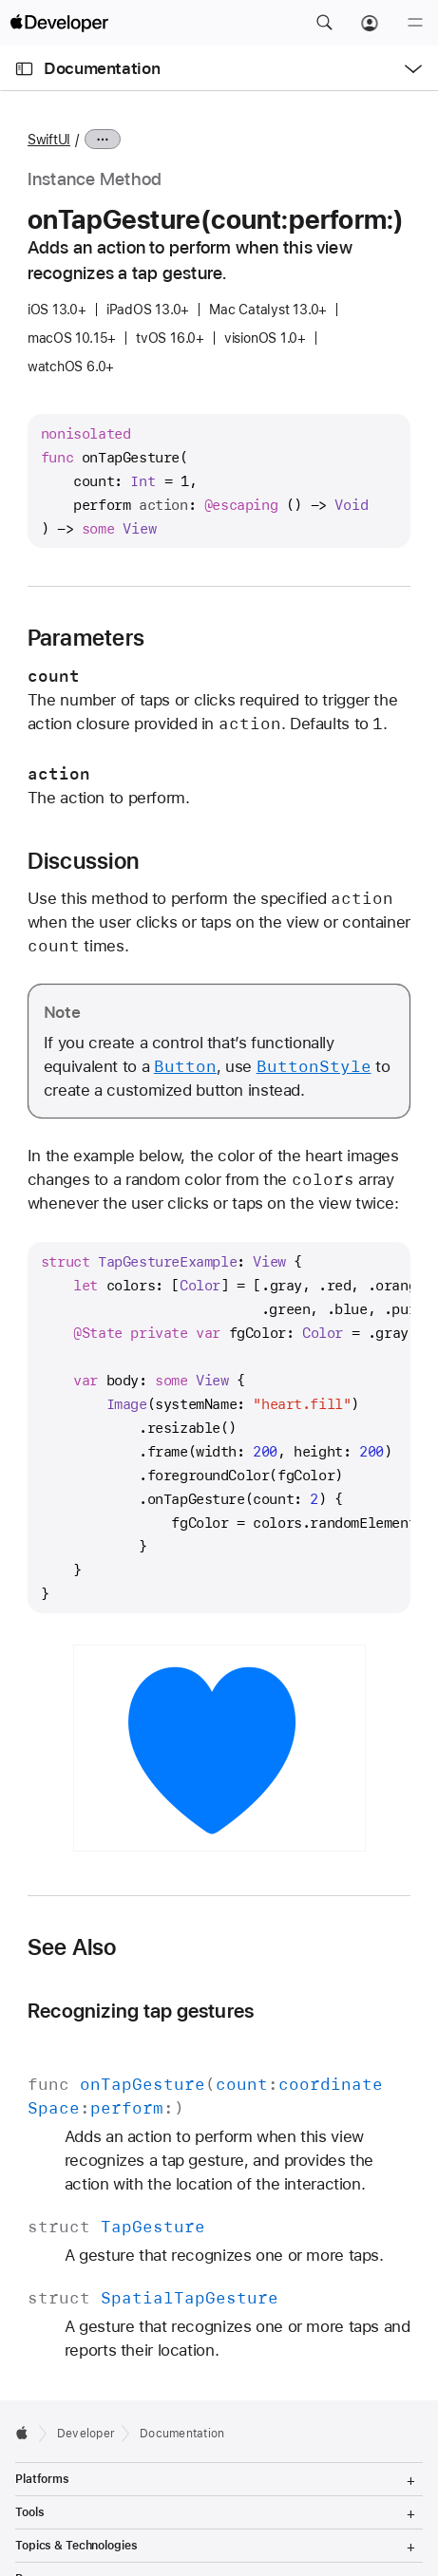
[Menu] (415, 23)
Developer (86, 2433)
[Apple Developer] (59, 23)
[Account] (369, 23)
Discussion (83, 861)
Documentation (102, 68)
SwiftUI (49, 139)
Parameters (86, 638)
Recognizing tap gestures (141, 2010)
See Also (72, 1947)
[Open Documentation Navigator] (24, 69)
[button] (324, 23)
